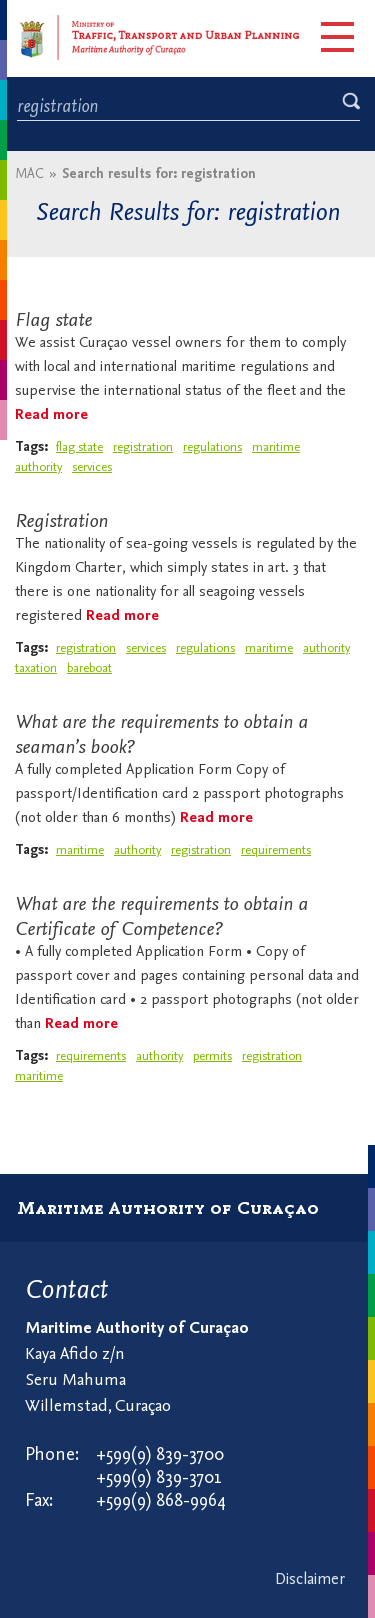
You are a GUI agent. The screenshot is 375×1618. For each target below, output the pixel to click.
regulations (212, 447)
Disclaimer (310, 1580)
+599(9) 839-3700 (160, 1455)
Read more (51, 415)
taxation (36, 668)
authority (38, 467)
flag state (79, 447)
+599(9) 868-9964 (161, 1501)
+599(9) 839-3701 (159, 1478)
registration (143, 447)
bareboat (89, 668)
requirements (276, 850)
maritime (276, 447)
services (92, 467)
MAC (29, 174)
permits (212, 1056)
